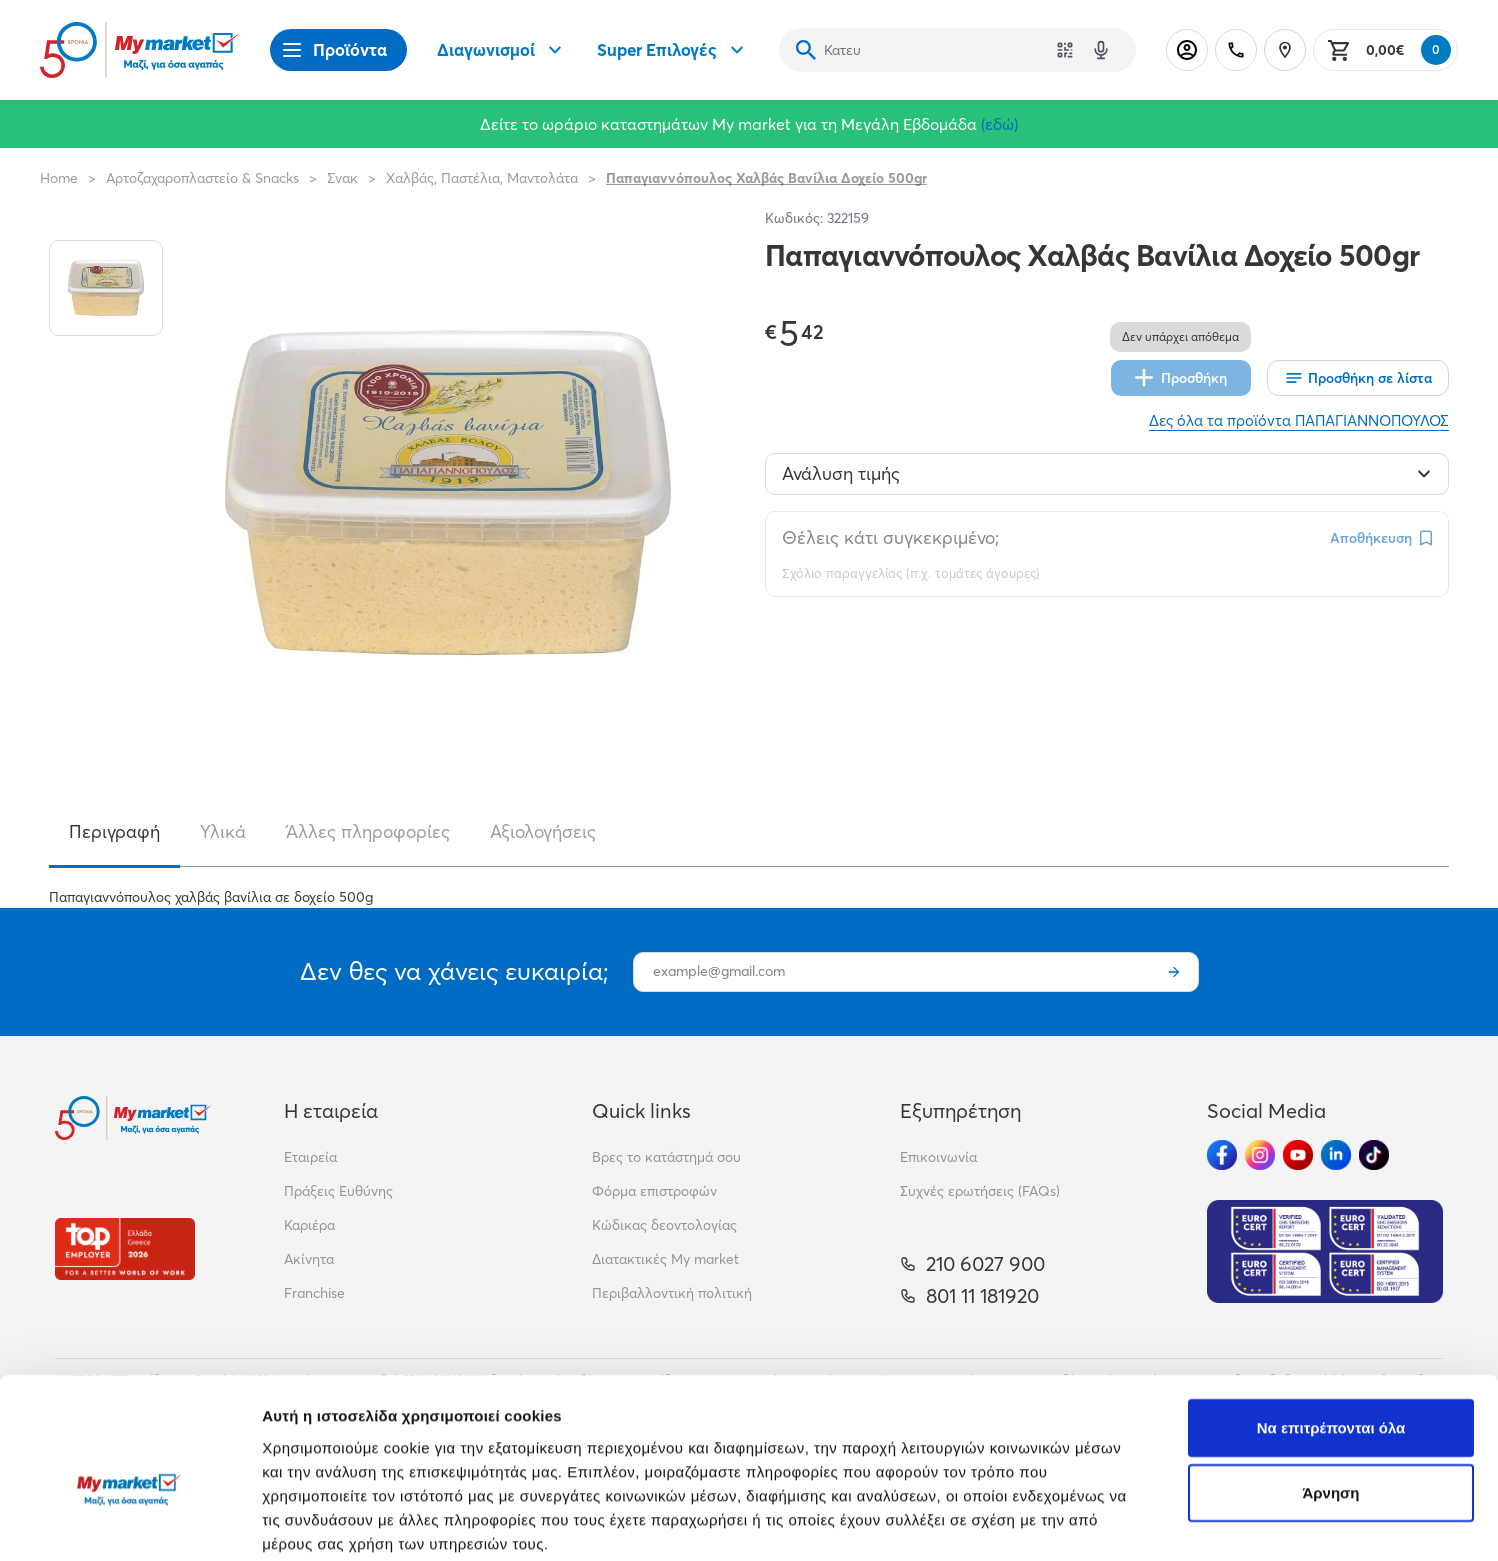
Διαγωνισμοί (502, 50)
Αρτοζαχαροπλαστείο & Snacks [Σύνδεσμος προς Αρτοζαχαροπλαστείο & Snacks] (202, 178)
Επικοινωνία (938, 1157)
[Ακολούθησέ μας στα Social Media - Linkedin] (1336, 1155)
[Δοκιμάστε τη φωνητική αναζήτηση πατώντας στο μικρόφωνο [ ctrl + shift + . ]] (1101, 50)
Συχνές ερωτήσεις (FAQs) (980, 1191)
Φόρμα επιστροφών (654, 1191)
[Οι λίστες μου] (1358, 378)
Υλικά (223, 831)
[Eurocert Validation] (1325, 1251)
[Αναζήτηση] (806, 50)
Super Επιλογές (673, 50)
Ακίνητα (309, 1259)
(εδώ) (999, 124)
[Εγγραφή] (1174, 972)
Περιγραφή (114, 831)
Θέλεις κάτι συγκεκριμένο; (890, 537)
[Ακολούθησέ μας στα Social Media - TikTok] (1374, 1155)
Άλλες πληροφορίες (368, 831)
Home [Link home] (59, 178)
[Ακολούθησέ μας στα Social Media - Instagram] (1260, 1155)
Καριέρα (309, 1225)
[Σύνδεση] (1187, 50)
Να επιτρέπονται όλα (1331, 1324)
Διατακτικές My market (665, 1259)
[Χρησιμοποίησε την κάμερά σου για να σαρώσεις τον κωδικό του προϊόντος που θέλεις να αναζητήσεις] (1065, 50)
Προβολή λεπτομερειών (1188, 1521)
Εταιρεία (310, 1157)
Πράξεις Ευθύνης (338, 1191)
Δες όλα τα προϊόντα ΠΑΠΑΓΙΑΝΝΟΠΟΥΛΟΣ (1299, 420)
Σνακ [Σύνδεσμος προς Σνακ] (342, 178)
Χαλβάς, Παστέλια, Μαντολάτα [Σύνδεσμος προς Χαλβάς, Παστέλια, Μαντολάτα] (482, 178)
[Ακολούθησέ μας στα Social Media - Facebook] (1222, 1155)
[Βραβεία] (125, 1248)
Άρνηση (1330, 1390)
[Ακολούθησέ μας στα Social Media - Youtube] (1298, 1155)
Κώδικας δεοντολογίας (664, 1225)
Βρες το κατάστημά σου (666, 1157)
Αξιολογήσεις (543, 831)
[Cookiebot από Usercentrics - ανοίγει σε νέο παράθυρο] (129, 1522)
